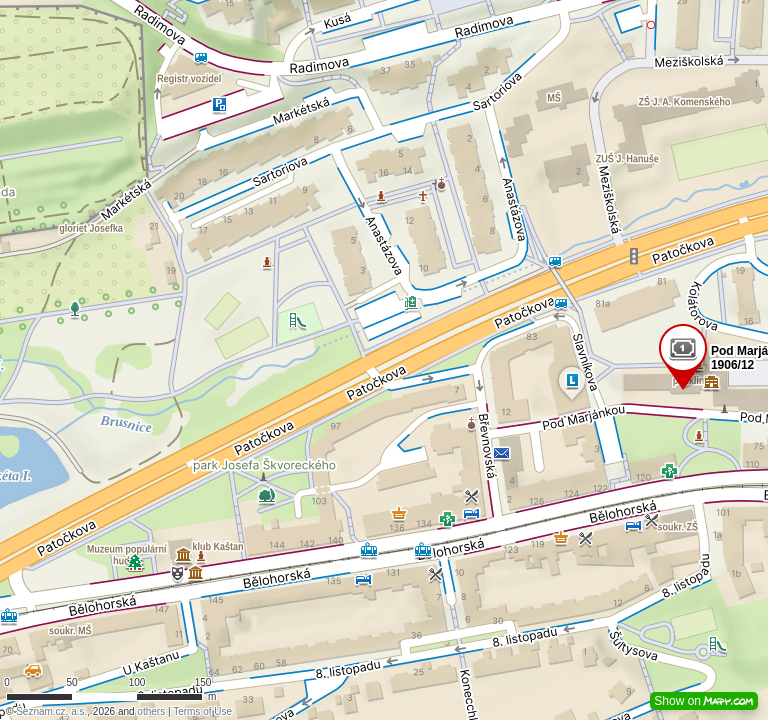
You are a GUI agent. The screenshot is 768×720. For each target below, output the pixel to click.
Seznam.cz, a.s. (51, 711)
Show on (704, 701)
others (151, 711)
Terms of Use (202, 711)
